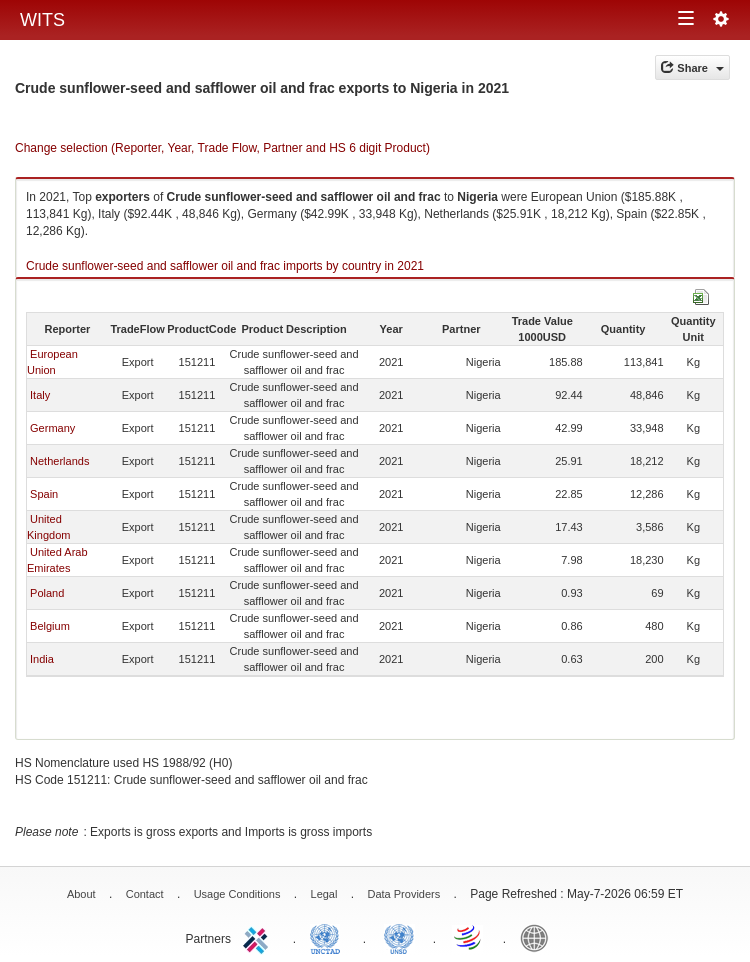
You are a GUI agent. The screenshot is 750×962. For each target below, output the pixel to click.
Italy (40, 395)
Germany (52, 428)
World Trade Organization (469, 937)
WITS (42, 20)
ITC (259, 937)
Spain (44, 494)
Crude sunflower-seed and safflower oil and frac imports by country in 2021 (225, 266)
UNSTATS (399, 937)
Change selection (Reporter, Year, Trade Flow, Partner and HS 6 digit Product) (222, 148)
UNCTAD (329, 937)
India (42, 659)
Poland (47, 593)
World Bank (539, 937)
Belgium (50, 626)
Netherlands (59, 461)
